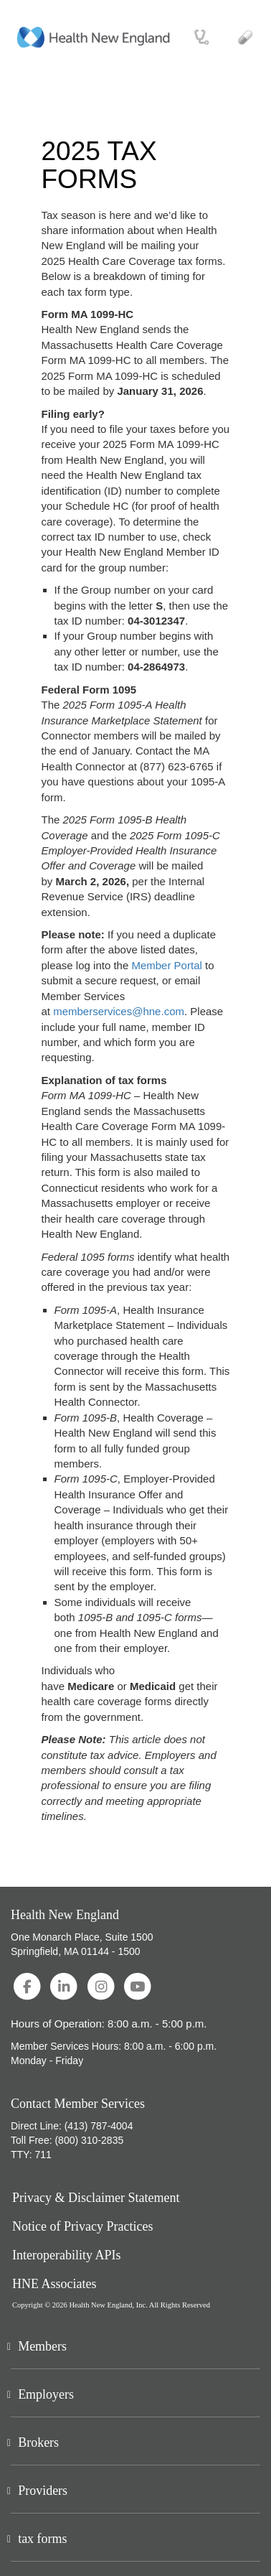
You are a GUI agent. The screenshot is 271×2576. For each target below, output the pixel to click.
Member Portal (166, 965)
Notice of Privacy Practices (82, 2227)
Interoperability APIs (66, 2255)
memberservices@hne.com (118, 1011)
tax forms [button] (42, 2538)
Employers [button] (46, 2394)
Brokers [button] (38, 2442)
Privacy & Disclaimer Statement (95, 2198)
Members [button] (42, 2346)
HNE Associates (54, 2284)
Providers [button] (42, 2490)
